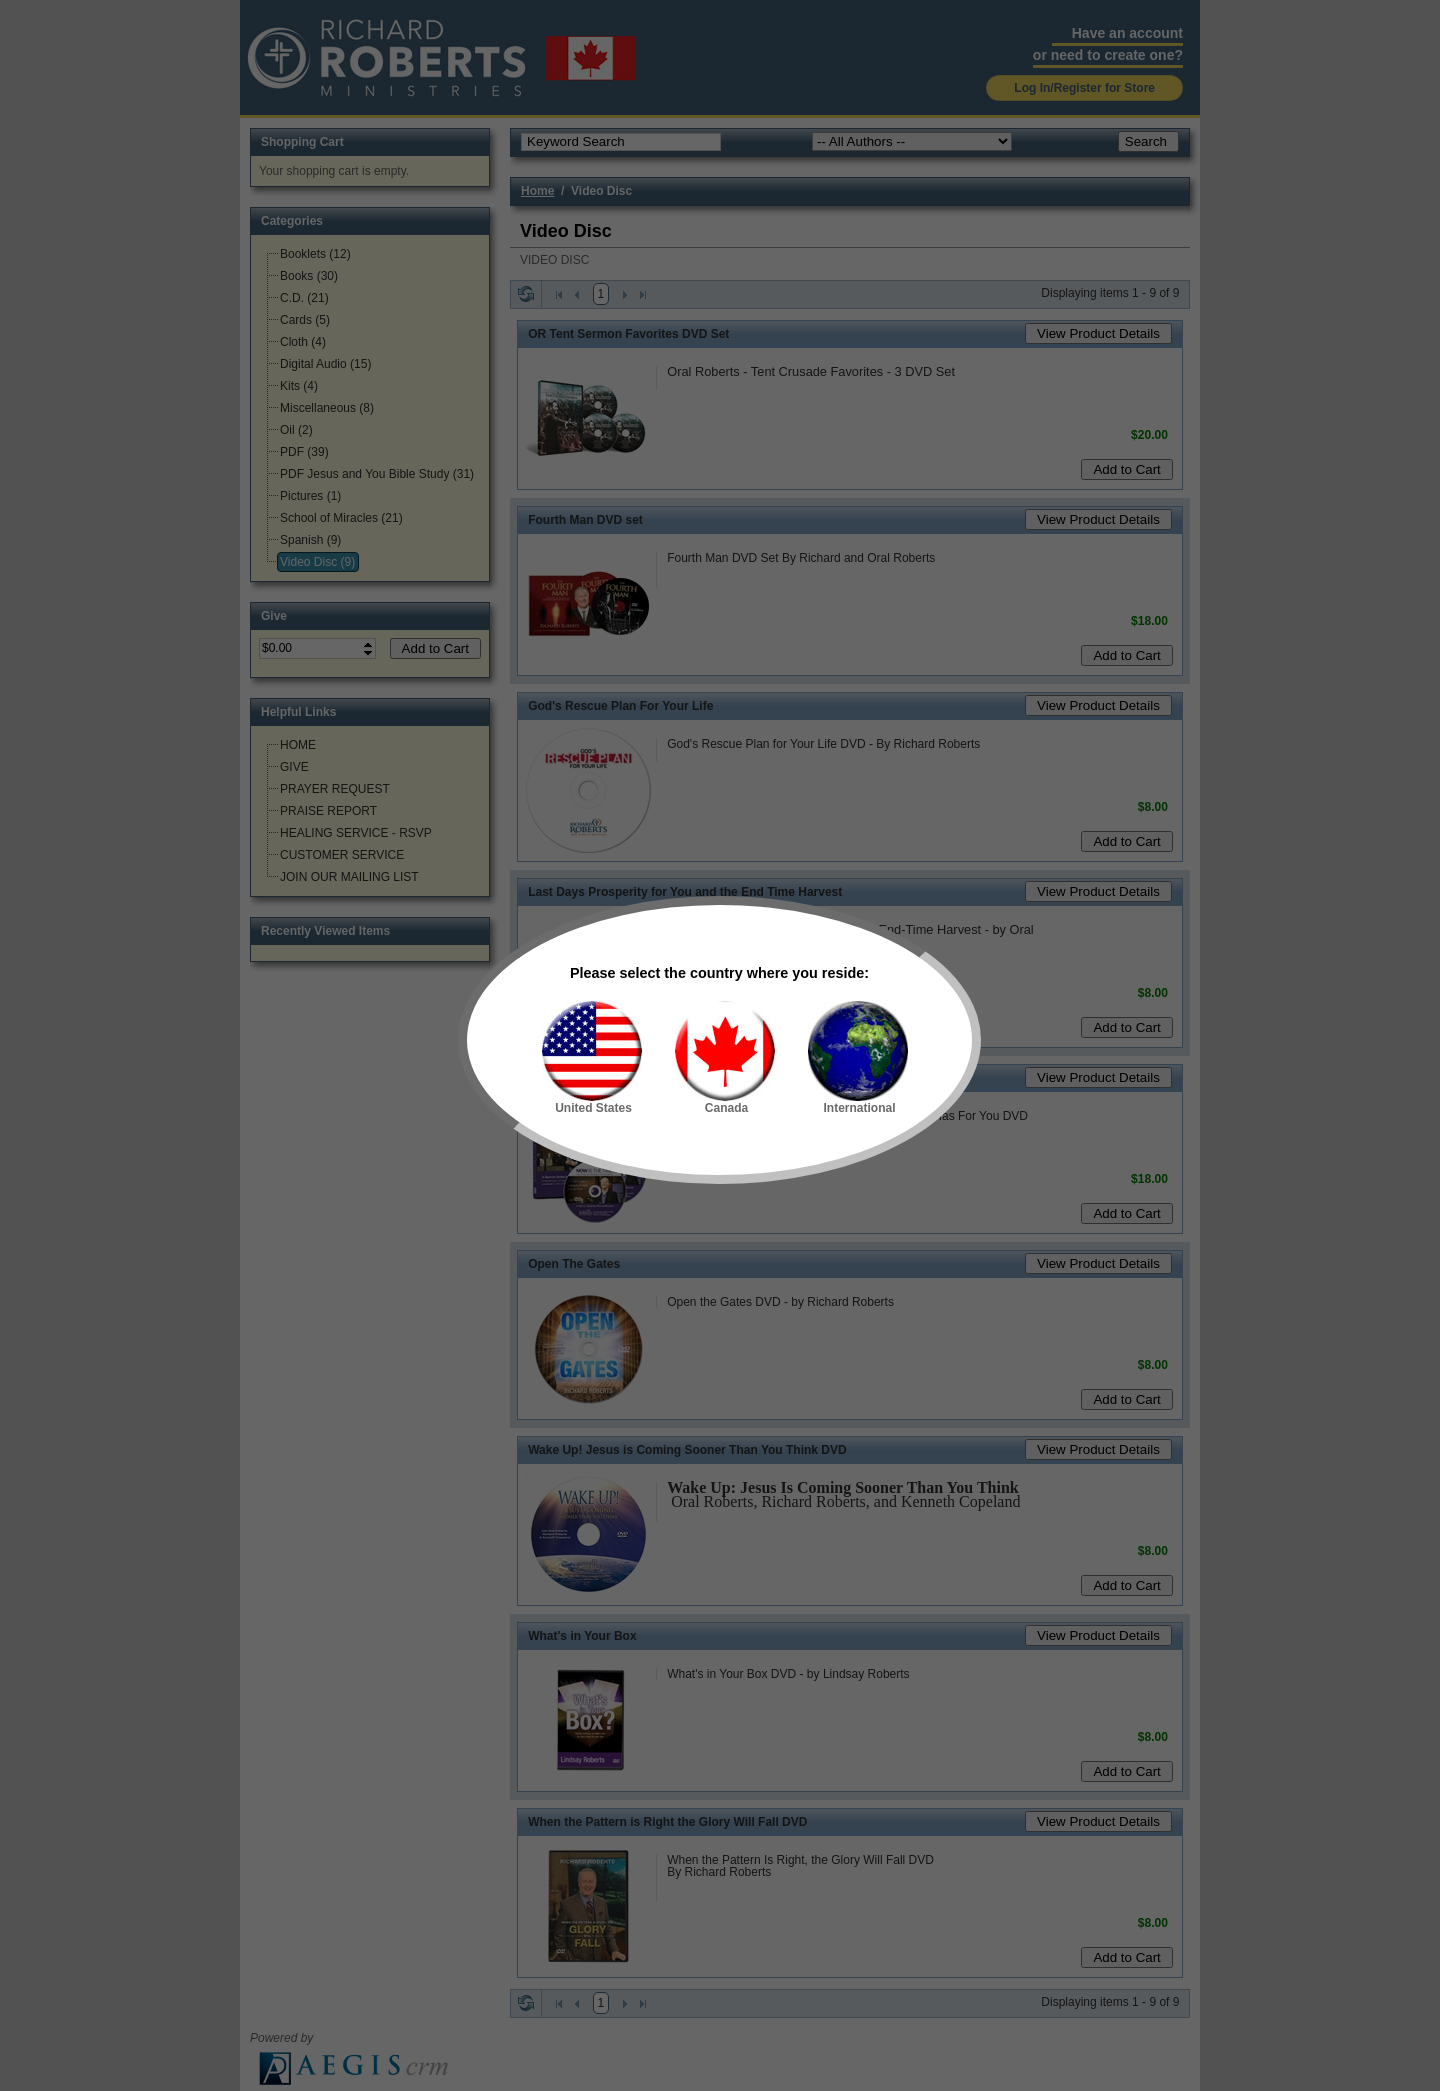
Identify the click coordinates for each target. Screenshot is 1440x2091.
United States (592, 1058)
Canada (725, 1058)
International (858, 1058)
